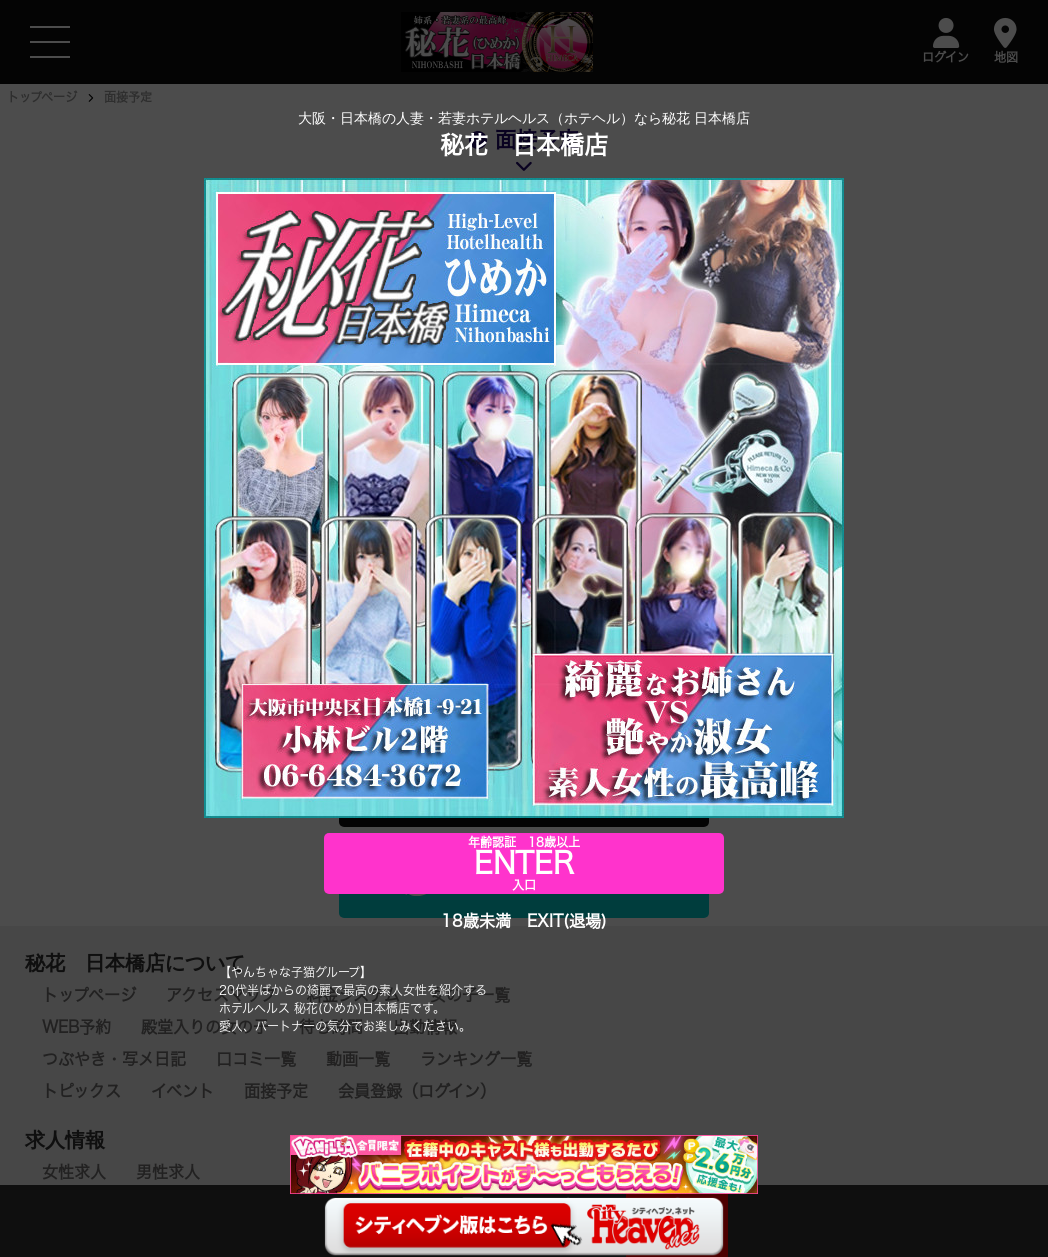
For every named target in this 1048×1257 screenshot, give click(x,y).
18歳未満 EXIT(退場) (524, 921)
